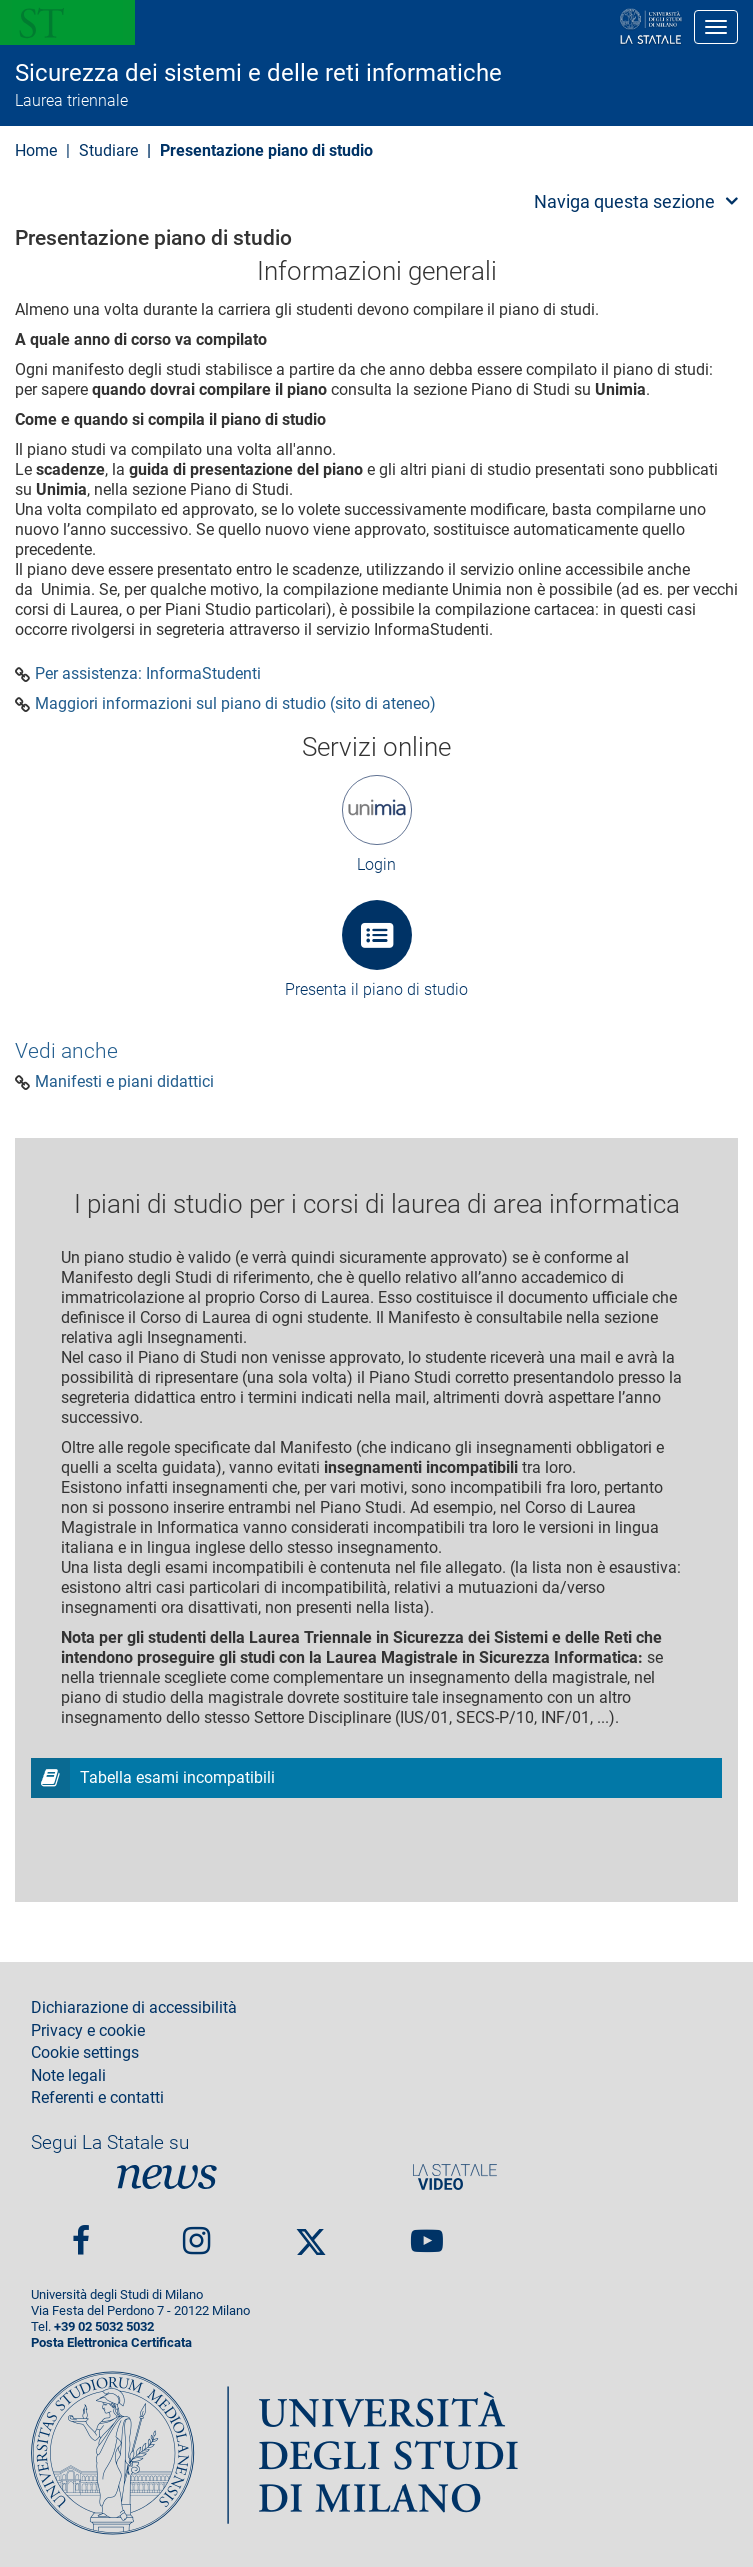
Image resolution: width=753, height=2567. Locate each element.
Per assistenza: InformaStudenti (148, 674)
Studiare (108, 150)
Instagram (196, 2232)
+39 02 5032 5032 (104, 2326)
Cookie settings (85, 2053)
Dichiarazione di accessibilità (134, 2008)
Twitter (311, 2233)
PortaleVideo (455, 2176)
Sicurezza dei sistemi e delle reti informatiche (258, 73)
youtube (427, 2232)
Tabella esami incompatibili (177, 1777)
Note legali (68, 2076)
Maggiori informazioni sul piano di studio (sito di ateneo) (235, 704)
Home (36, 150)
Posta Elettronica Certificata (111, 2342)
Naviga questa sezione (624, 201)
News (167, 2176)
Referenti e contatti (97, 2098)
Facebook (81, 2232)
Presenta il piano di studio (376, 989)
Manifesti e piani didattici (124, 1082)
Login (376, 864)
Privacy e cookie (88, 2031)
